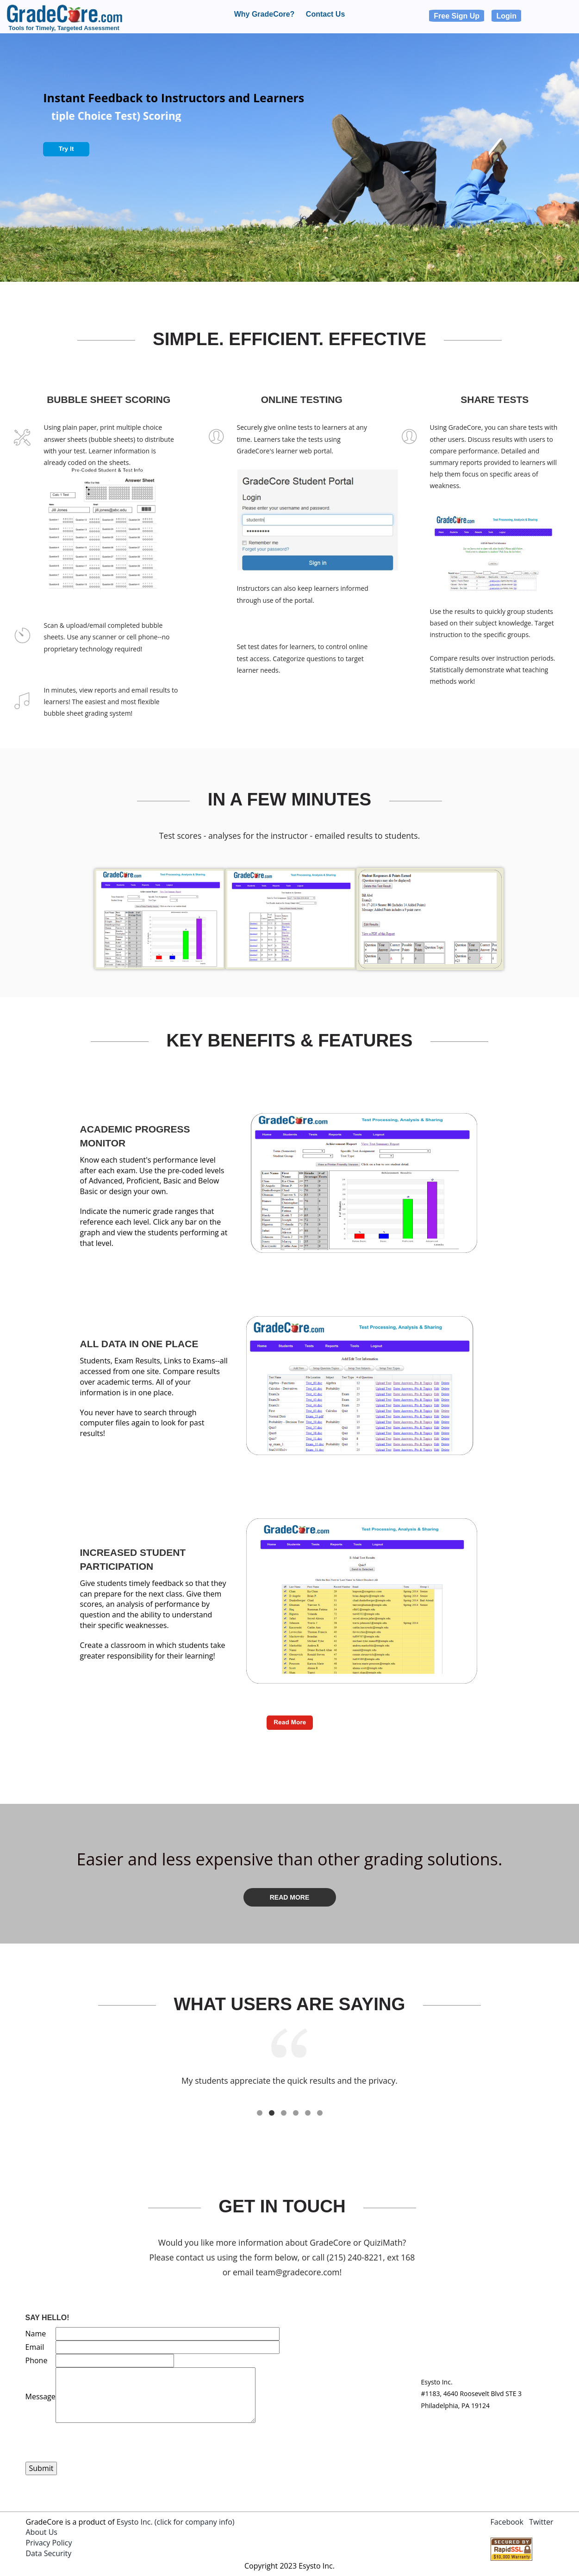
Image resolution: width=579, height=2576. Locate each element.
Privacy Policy (49, 2543)
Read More (290, 1897)
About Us (42, 2532)
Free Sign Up (456, 16)
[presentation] (95, 2444)
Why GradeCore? (264, 14)
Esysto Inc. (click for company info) (176, 2522)
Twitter (541, 2522)
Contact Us (325, 14)
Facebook (507, 2522)
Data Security (49, 2553)
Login (506, 16)
